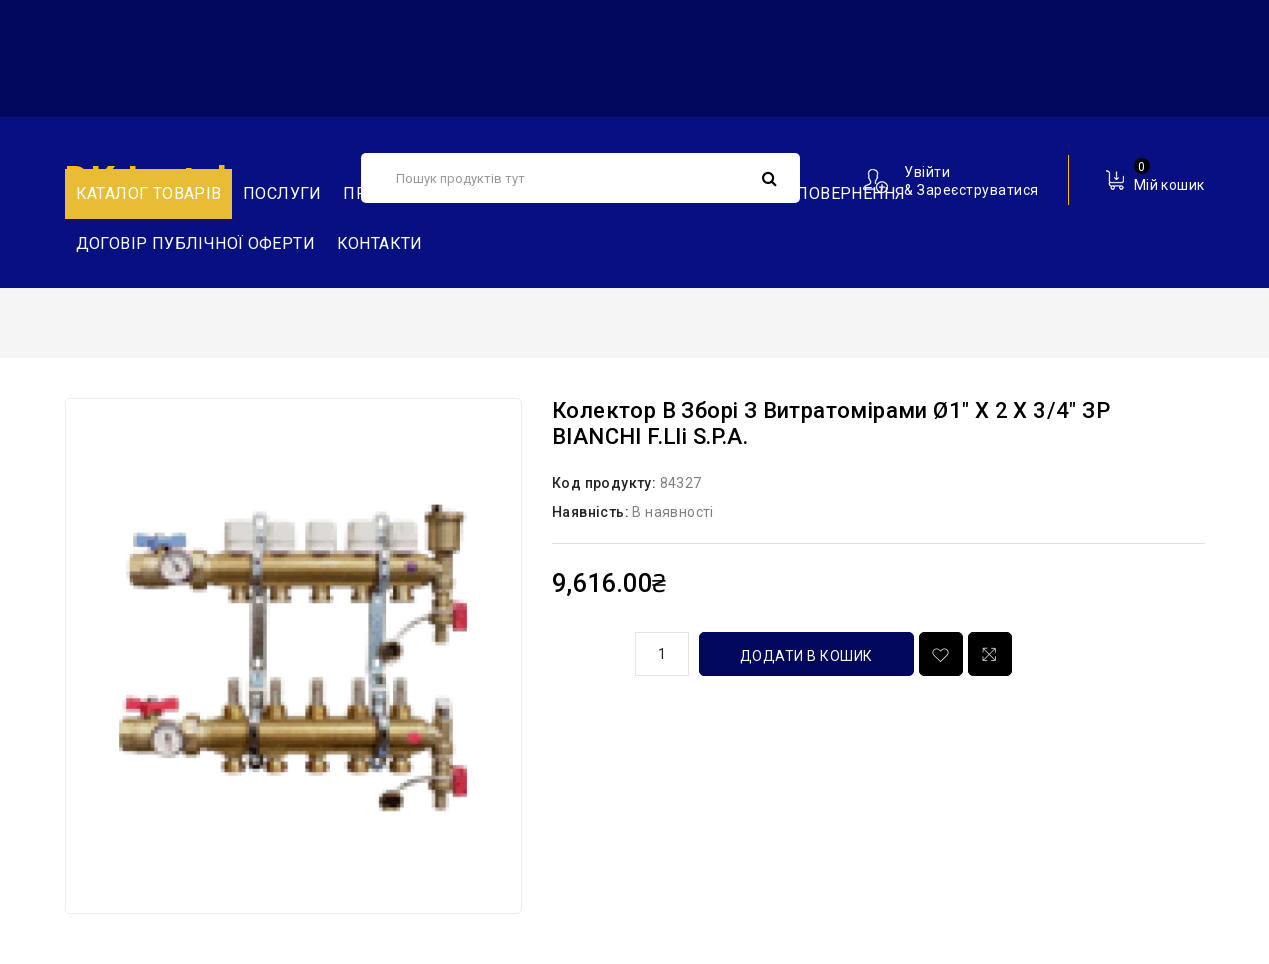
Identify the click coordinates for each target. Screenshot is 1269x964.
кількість (586, 651)
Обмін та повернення (810, 193)
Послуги (282, 193)
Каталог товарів (149, 193)
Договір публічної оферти (196, 243)
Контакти (380, 243)
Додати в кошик (806, 656)
